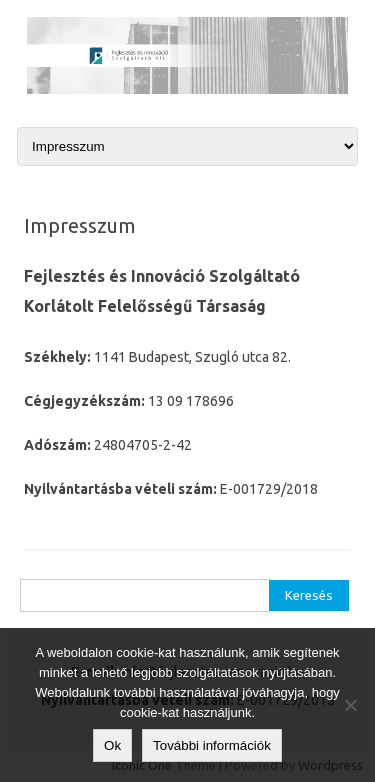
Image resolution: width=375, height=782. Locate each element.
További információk (212, 745)
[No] (350, 705)
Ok (112, 745)
